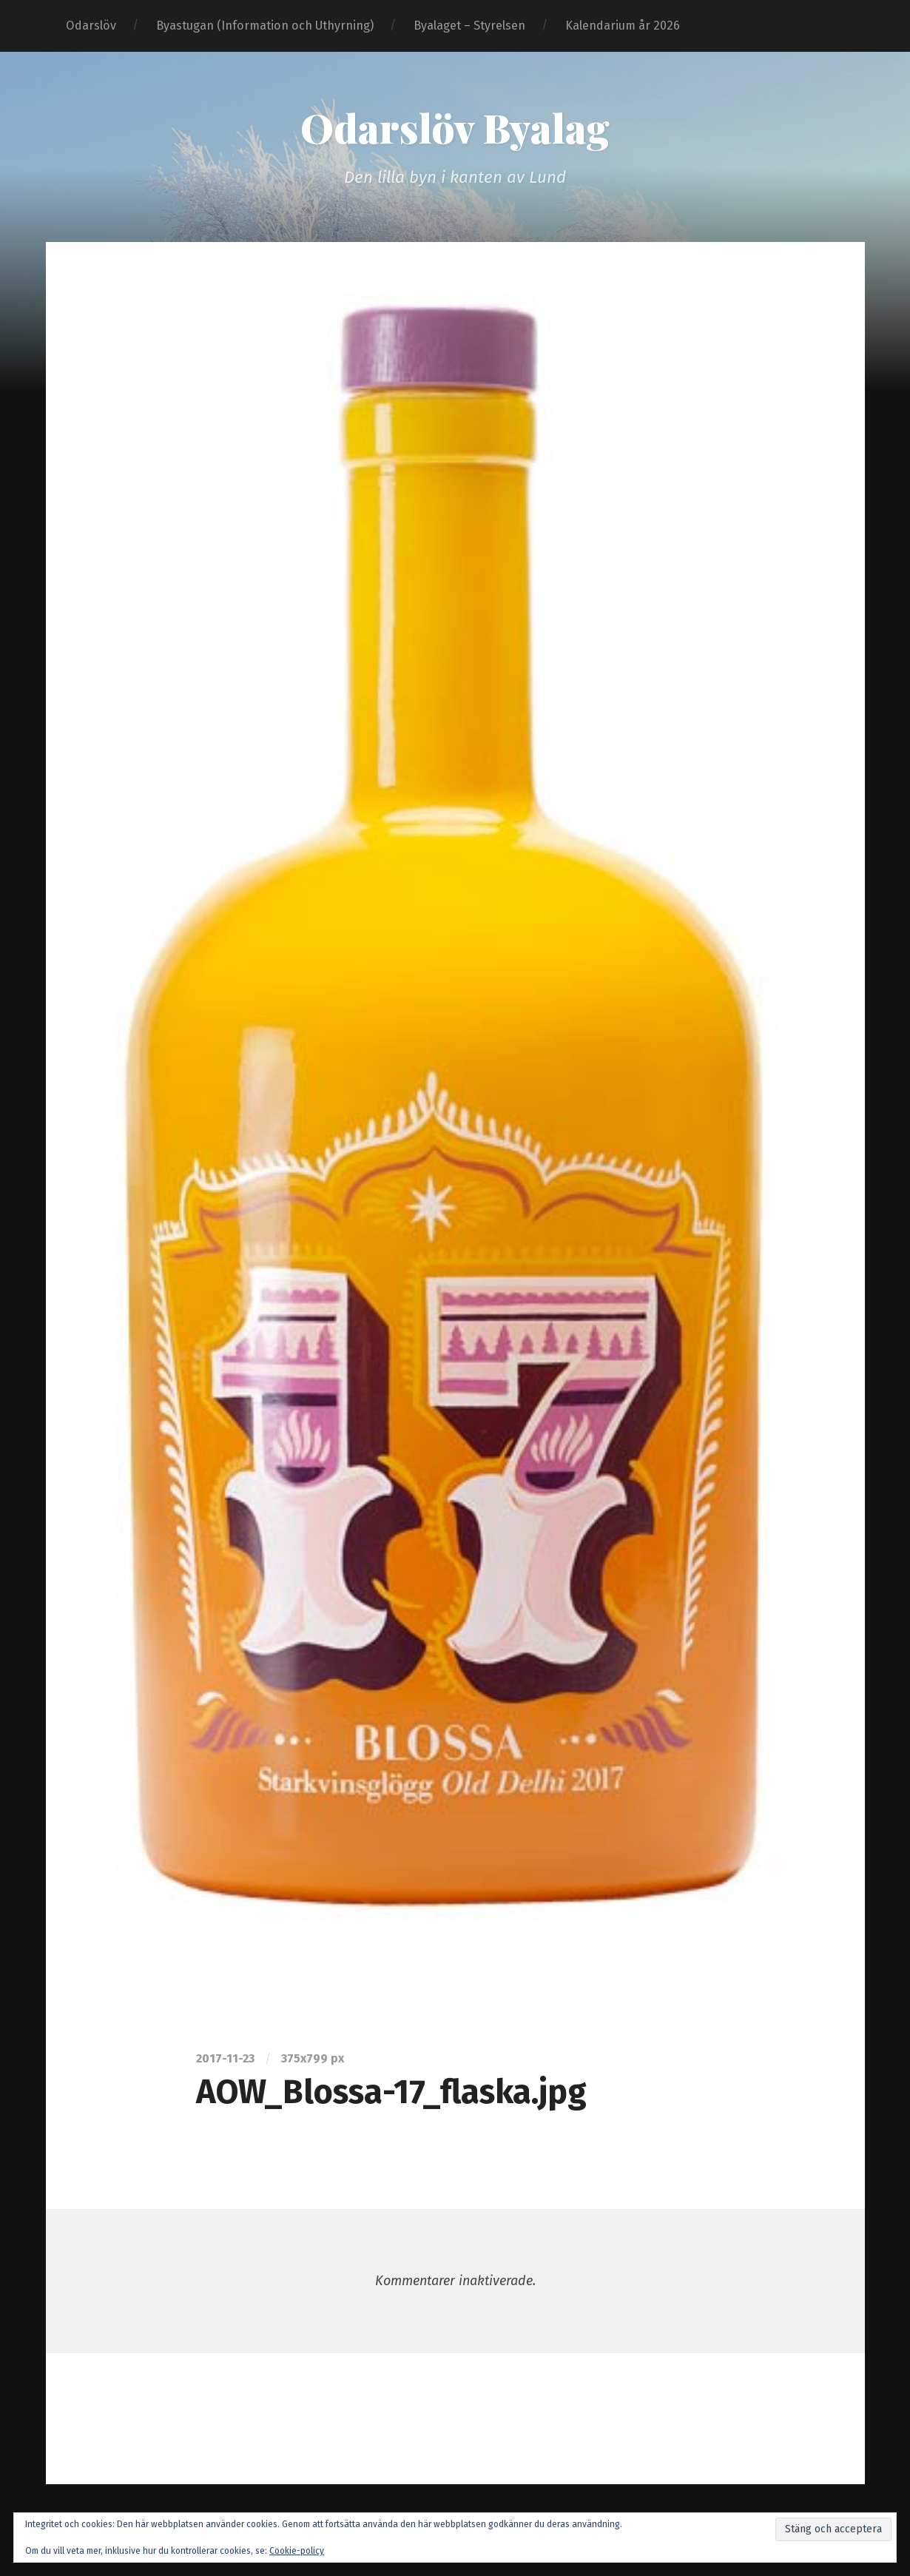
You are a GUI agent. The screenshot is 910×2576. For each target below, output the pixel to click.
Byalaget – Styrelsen (469, 26)
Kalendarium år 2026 (622, 26)
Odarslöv (91, 26)
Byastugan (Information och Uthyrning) (265, 26)
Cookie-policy (296, 2551)
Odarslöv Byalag (455, 127)
